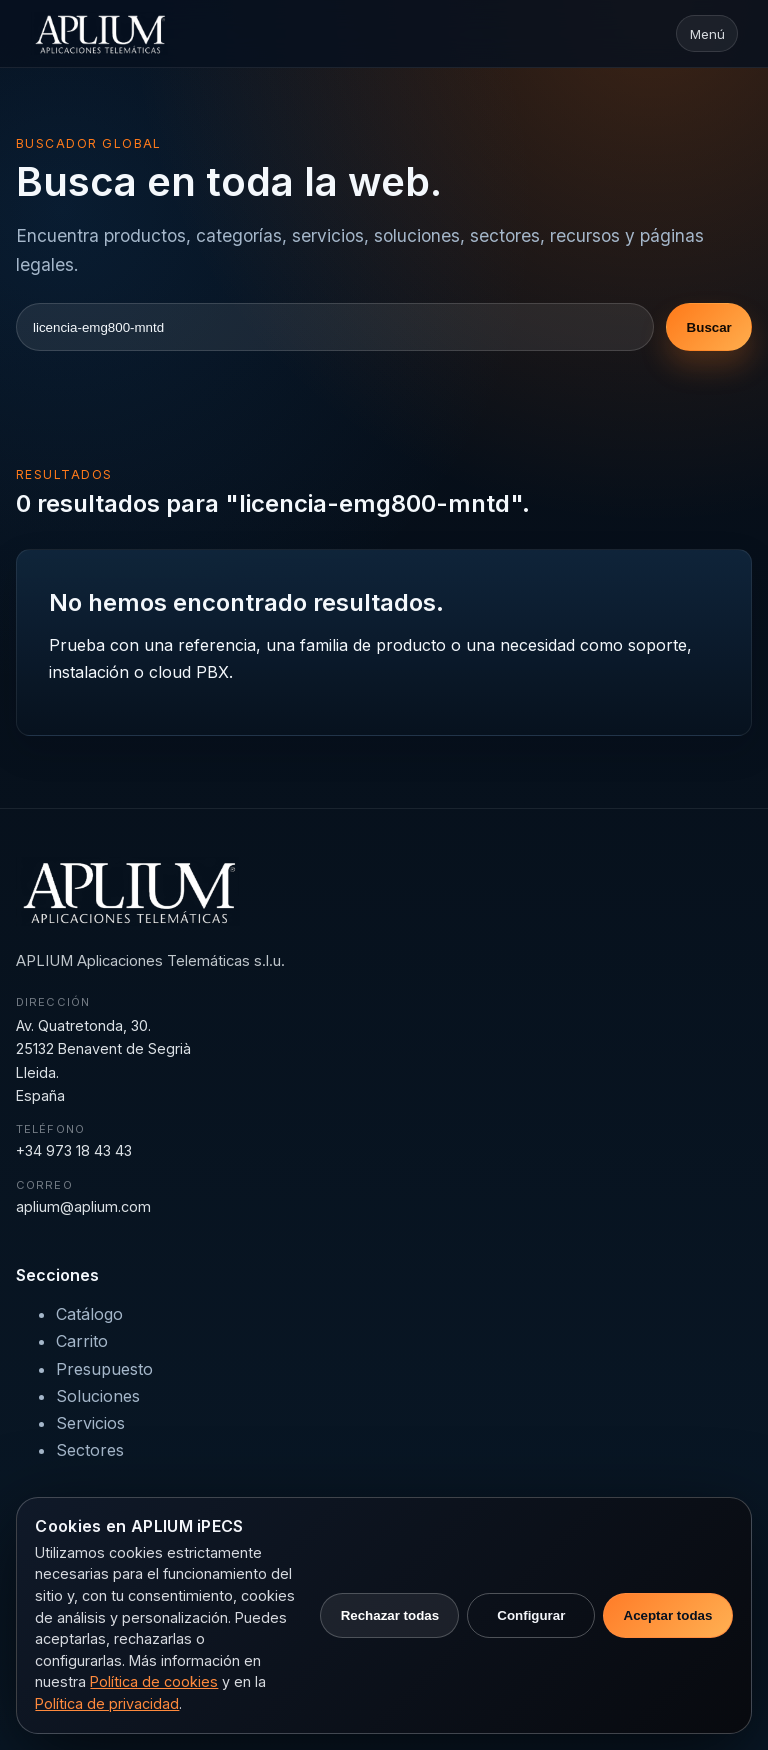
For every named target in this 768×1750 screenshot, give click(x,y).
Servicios (90, 1423)
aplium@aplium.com (83, 1206)
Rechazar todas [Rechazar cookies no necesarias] (390, 1615)
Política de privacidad (107, 1703)
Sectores (90, 1450)
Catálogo (89, 1314)
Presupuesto (104, 1369)
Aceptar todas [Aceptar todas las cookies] (668, 1615)
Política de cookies (154, 1681)
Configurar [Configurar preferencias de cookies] (531, 1615)
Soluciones (98, 1396)
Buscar (709, 327)
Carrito (82, 1341)
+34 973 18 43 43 (74, 1150)
